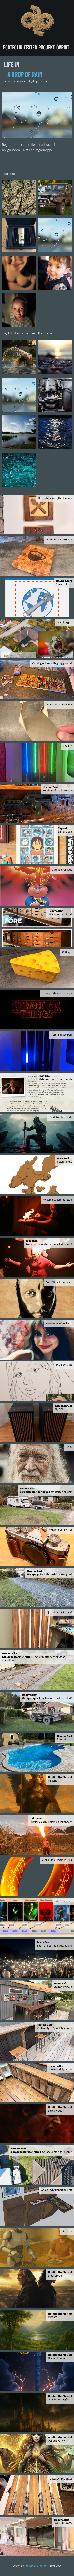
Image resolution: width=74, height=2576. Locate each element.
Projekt (46, 47)
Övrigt (62, 47)
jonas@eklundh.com (37, 2565)
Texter (30, 47)
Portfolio (12, 47)
